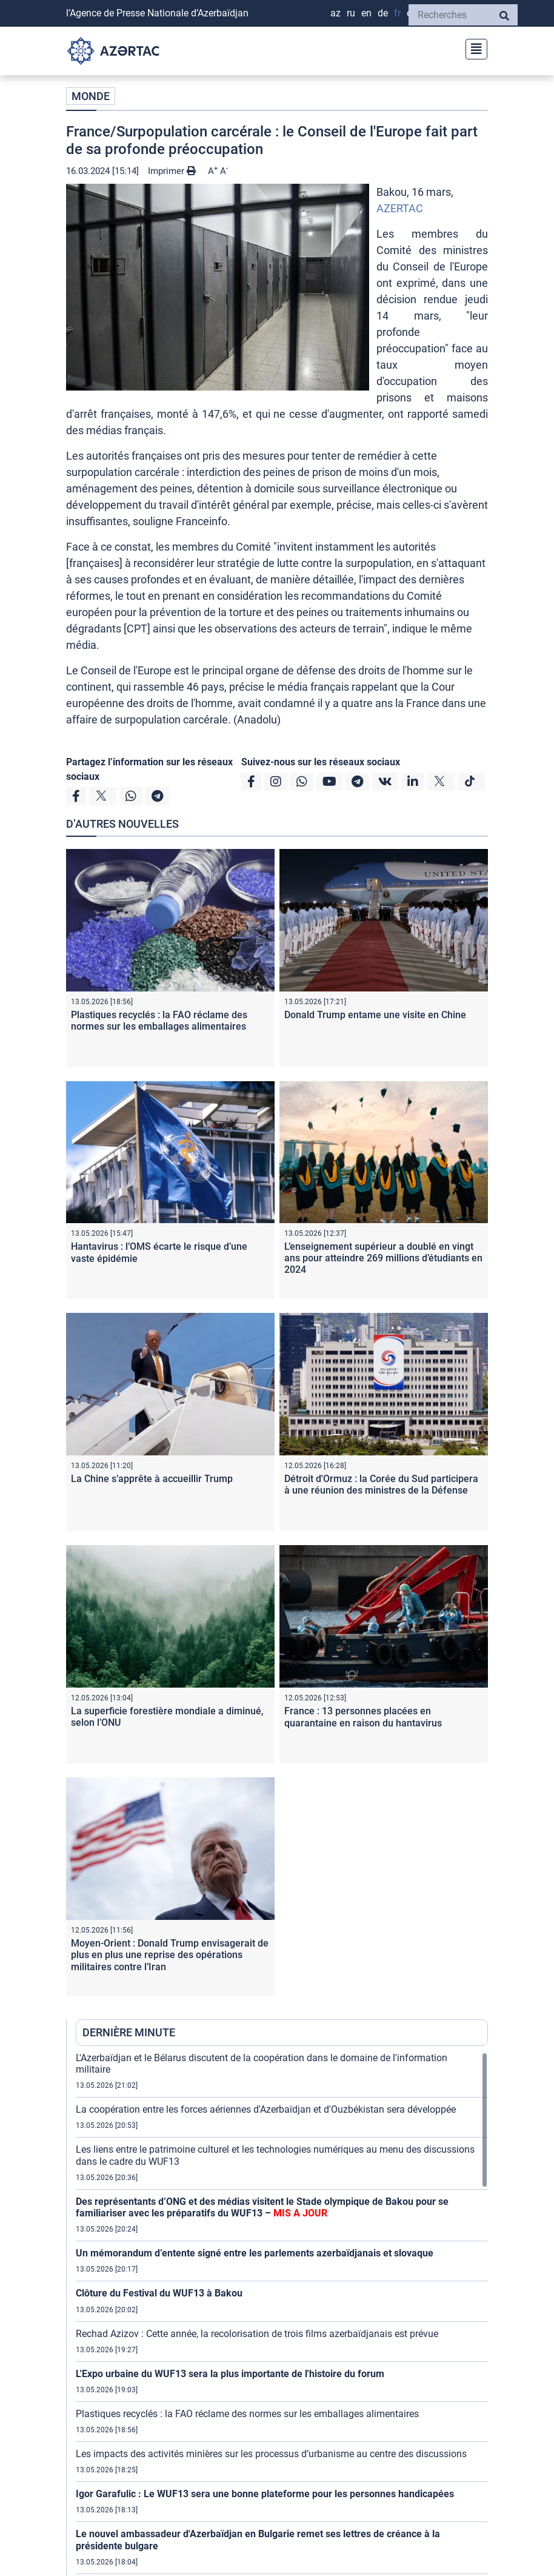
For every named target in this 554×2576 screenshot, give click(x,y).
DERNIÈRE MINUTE (128, 2032)
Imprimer (172, 171)
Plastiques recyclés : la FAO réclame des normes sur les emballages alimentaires (159, 1020)
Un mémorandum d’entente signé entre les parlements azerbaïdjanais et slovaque (254, 2253)
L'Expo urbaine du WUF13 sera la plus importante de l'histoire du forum (230, 2374)
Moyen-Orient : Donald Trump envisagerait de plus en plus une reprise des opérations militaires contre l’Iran (170, 1954)
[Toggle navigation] (473, 47)
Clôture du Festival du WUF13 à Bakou (159, 2293)
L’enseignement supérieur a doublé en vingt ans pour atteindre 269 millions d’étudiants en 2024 (383, 1258)
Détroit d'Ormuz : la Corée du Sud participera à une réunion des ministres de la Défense (381, 1484)
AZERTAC (399, 208)
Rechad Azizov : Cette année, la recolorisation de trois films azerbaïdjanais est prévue (257, 2334)
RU (351, 13)
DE (383, 13)
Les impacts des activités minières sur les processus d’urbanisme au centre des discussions (271, 2454)
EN (366, 13)
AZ (335, 13)
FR (397, 13)
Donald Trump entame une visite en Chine (375, 1015)
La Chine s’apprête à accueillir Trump (152, 1478)
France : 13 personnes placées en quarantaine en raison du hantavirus (363, 1716)
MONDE (91, 96)
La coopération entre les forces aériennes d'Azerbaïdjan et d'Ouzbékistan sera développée (266, 2109)
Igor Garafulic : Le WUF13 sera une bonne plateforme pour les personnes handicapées (265, 2494)
